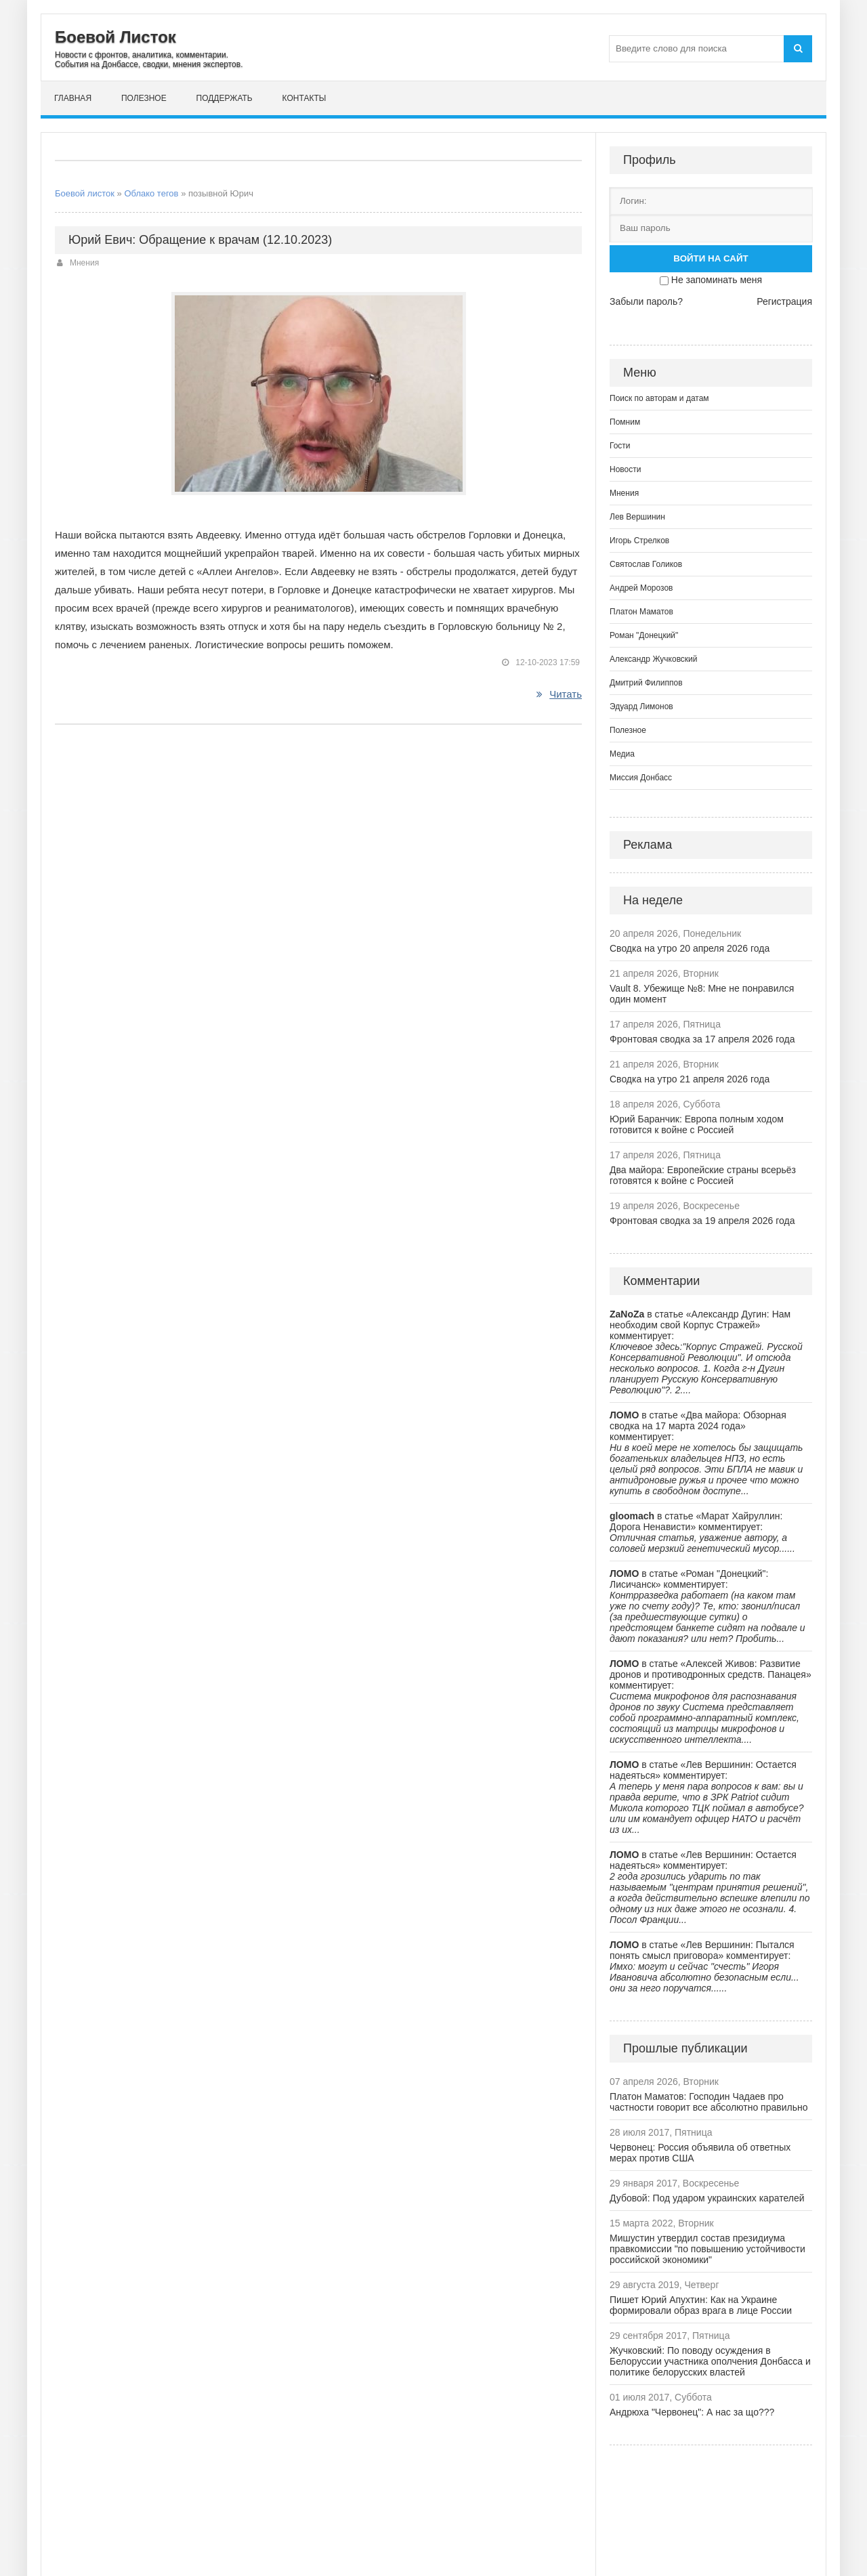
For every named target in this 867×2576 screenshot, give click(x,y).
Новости (625, 469)
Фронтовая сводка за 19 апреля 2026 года (702, 1220)
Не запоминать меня (716, 279)
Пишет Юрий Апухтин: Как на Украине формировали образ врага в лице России (701, 2305)
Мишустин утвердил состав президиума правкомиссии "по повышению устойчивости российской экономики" (707, 2249)
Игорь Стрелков (639, 540)
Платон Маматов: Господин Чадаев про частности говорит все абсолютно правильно (709, 2102)
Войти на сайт (710, 258)
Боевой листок (84, 193)
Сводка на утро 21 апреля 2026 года (689, 1079)
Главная (72, 98)
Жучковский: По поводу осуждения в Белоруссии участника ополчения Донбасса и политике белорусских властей (710, 2361)
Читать (559, 694)
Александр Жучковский (654, 659)
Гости (620, 445)
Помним (625, 422)
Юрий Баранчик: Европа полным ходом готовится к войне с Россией (697, 1124)
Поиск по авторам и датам (659, 398)
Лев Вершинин (637, 517)
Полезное (144, 98)
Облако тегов (151, 193)
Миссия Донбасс (641, 777)
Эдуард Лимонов (641, 706)
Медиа (622, 754)
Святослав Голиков (646, 564)
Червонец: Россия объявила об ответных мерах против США (700, 2152)
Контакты (304, 98)
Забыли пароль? (646, 301)
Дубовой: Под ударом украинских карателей (707, 2198)
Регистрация (784, 301)
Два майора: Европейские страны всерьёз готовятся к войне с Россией (703, 1175)
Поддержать (224, 98)
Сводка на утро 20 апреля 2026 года (689, 948)
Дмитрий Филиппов (646, 683)
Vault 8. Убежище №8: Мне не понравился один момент (702, 994)
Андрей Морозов (641, 588)
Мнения (84, 263)
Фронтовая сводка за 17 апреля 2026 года (702, 1039)
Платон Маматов (641, 611)
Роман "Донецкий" (644, 635)
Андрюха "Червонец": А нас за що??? (692, 2412)
